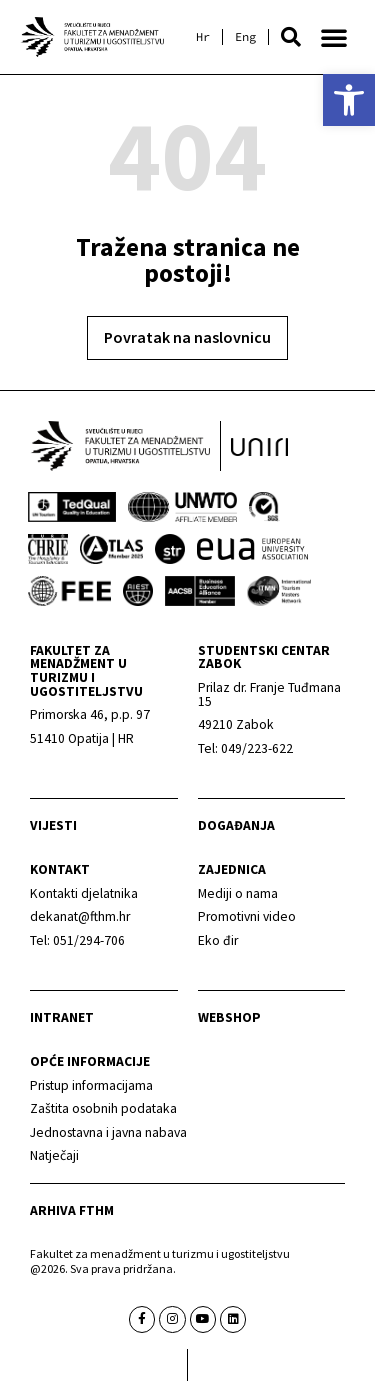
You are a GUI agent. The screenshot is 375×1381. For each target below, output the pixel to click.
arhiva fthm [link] (72, 1210)
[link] (349, 100)
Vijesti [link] (53, 825)
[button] (291, 37)
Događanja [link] (236, 825)
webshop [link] (229, 1017)
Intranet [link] (62, 1017)
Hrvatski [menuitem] (203, 37)
